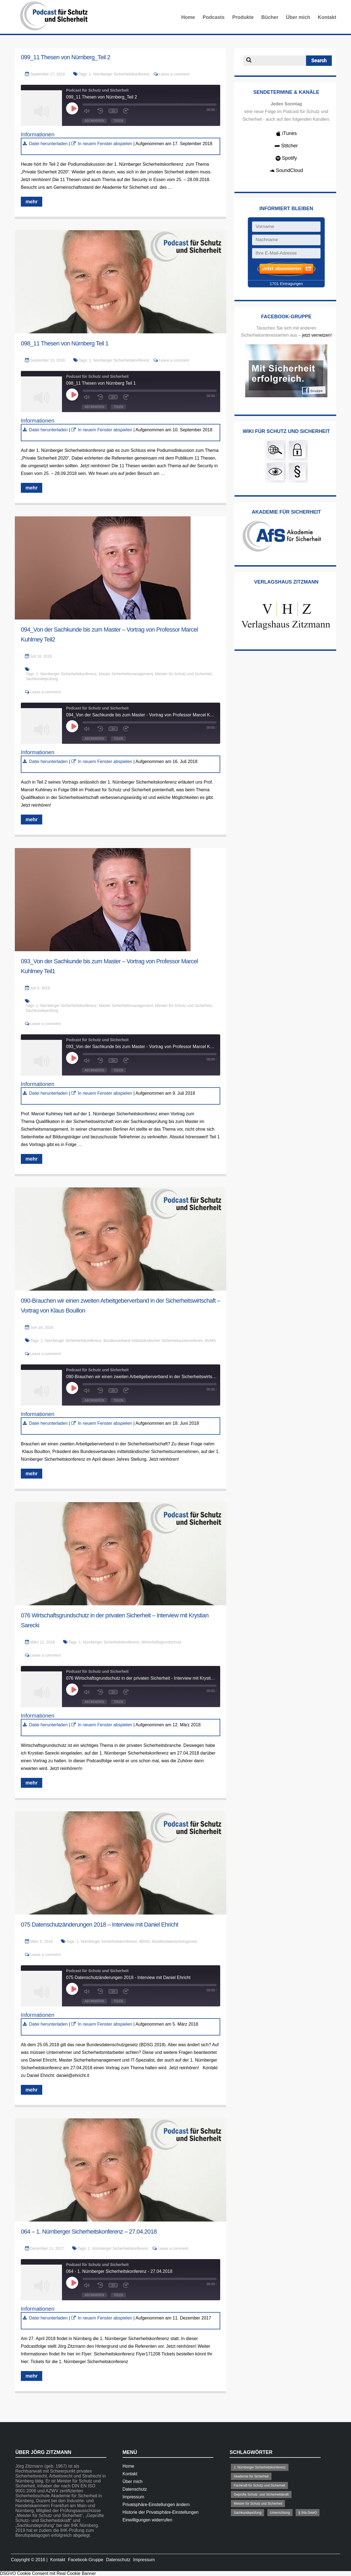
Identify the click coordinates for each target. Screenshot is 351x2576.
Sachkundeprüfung (42, 679)
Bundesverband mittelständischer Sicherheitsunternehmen (153, 1340)
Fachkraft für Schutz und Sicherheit (259, 2485)
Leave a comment (174, 74)
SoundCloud (286, 170)
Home (188, 17)
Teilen (118, 120)
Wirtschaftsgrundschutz (161, 1642)
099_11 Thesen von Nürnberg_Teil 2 (65, 57)
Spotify (286, 158)
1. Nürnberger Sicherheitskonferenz (119, 74)
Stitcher (286, 145)
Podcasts (214, 17)
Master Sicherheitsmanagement (126, 674)
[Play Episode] (73, 108)
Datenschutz (135, 2489)
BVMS (210, 1340)
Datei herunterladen (48, 143)
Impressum (133, 2497)
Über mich (298, 17)
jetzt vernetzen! (317, 335)
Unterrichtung (280, 2513)
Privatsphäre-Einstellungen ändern (156, 2504)
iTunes (286, 133)
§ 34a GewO (307, 2513)
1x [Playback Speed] (113, 111)
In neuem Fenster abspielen (105, 143)
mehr (32, 201)
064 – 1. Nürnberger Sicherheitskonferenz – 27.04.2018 (89, 2231)
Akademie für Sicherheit (251, 2476)
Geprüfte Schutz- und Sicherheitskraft (261, 2494)
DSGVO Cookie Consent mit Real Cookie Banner (48, 2573)
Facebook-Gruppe (85, 2559)
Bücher (269, 17)
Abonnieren (94, 120)
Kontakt (327, 17)
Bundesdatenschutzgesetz (174, 1941)
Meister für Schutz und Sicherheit (183, 674)
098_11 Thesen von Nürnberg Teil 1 (64, 343)
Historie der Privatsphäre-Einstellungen (161, 2512)
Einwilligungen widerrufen (147, 2520)
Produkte (243, 17)
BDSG (144, 1941)
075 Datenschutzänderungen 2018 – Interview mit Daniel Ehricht (99, 1924)
